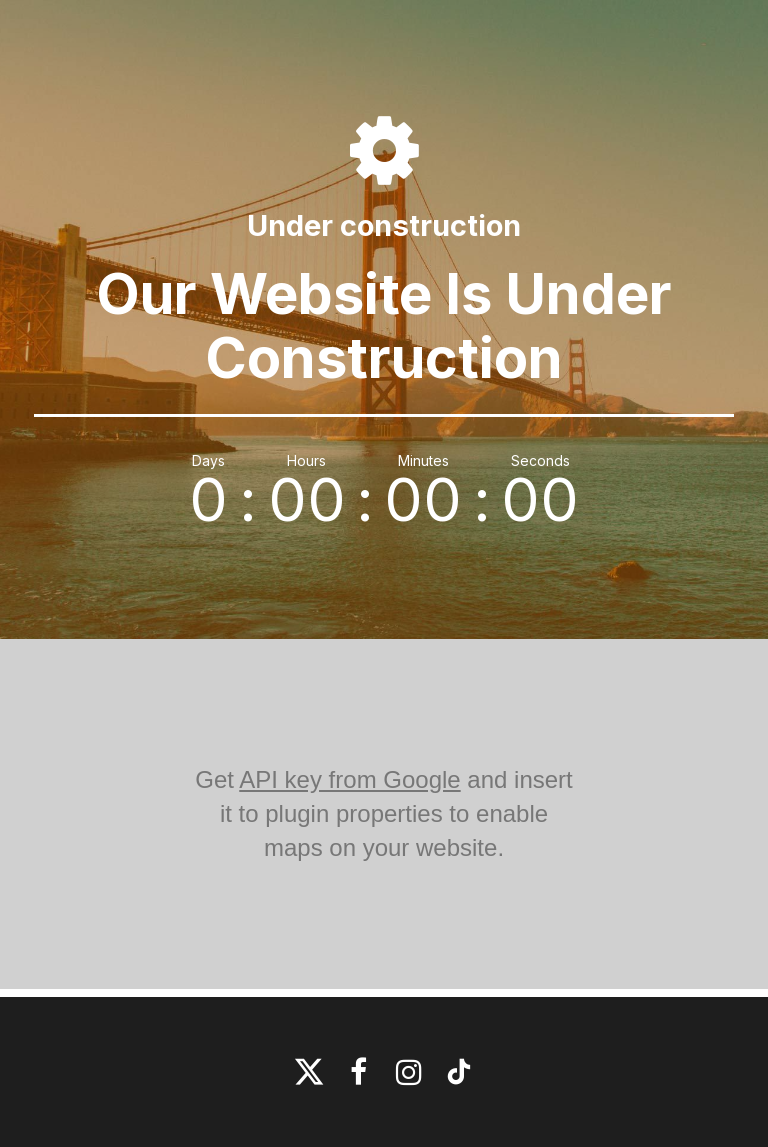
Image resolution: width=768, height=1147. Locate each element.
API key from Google (349, 779)
